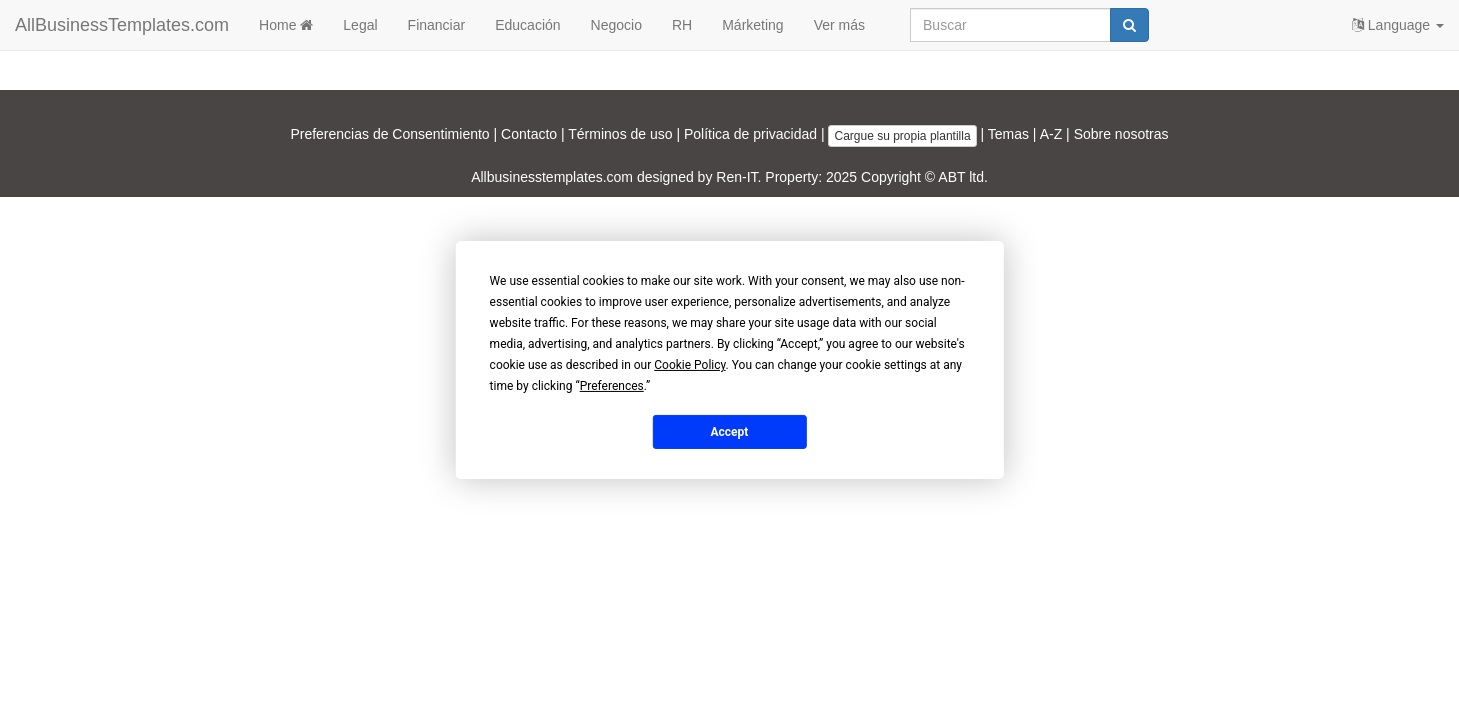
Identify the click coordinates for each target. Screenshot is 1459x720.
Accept (730, 431)
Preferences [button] (612, 386)
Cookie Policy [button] (689, 365)
